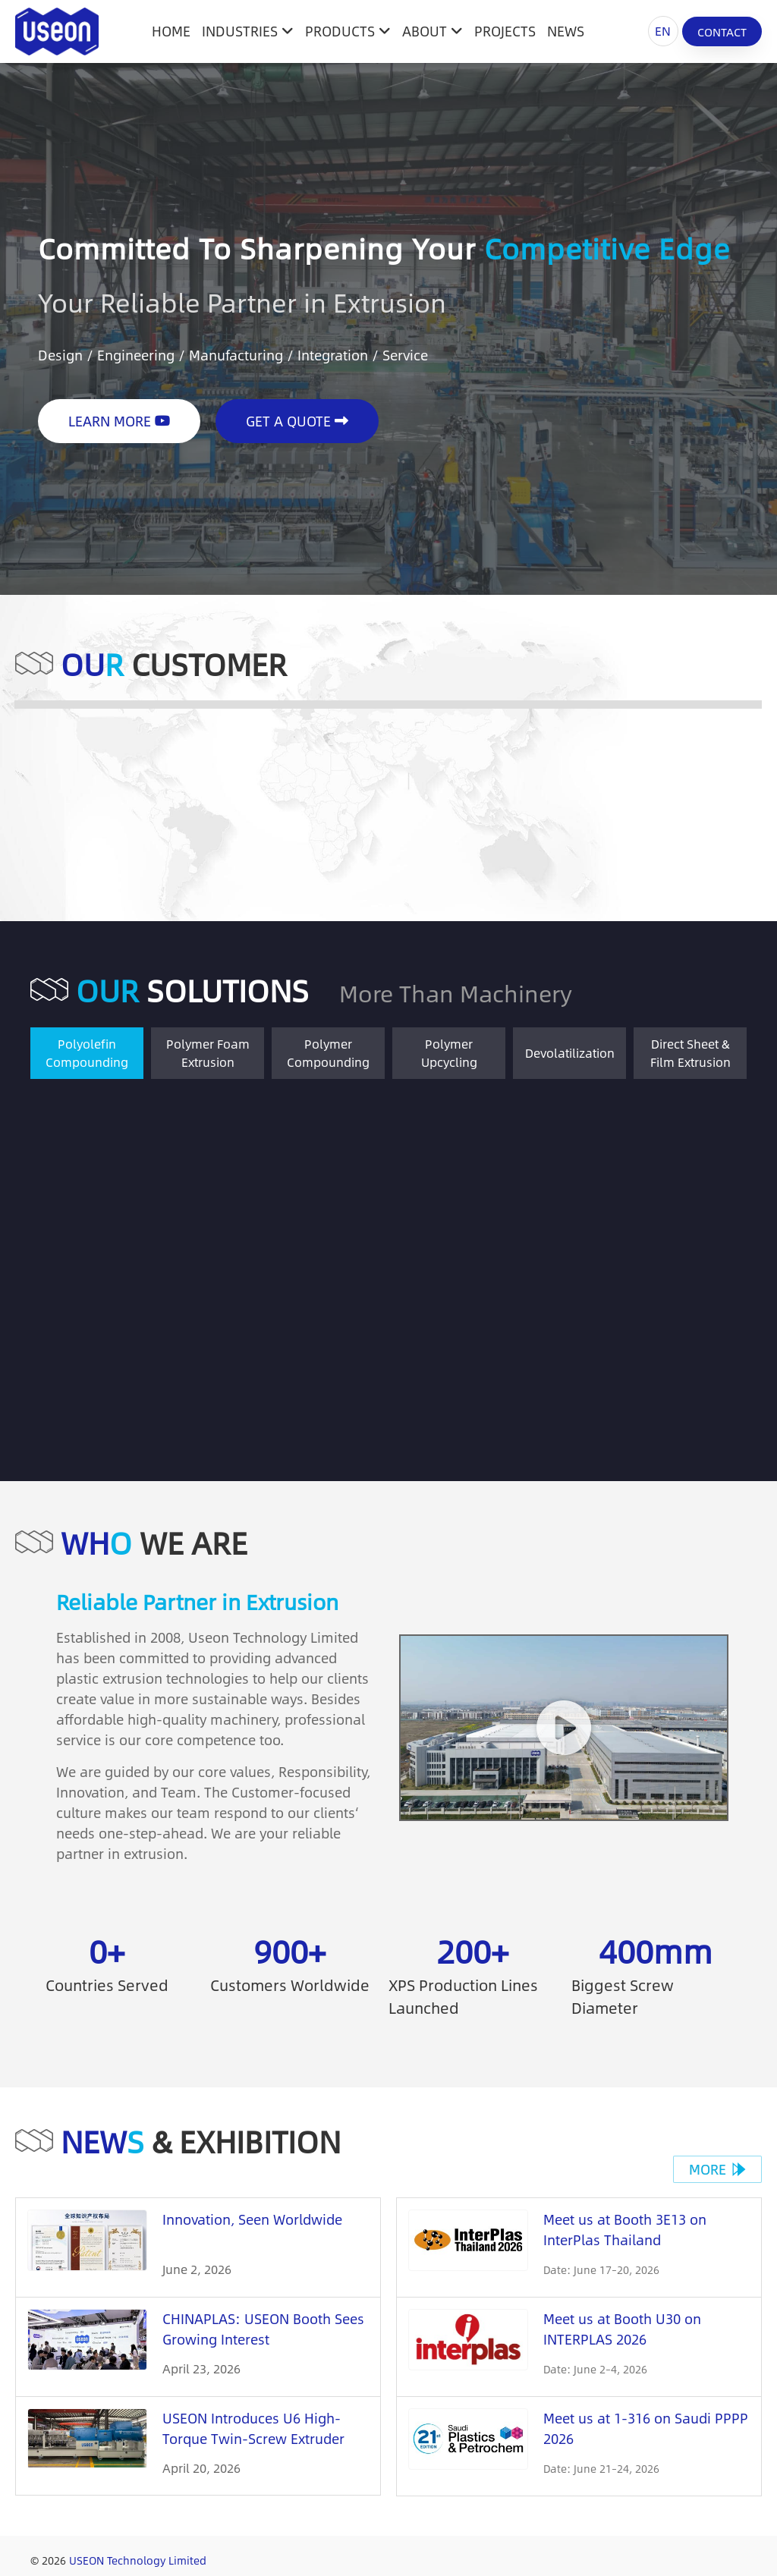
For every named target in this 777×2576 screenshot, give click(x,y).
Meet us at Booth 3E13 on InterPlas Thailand (624, 2229)
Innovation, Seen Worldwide (252, 2219)
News (565, 31)
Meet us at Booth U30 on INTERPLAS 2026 (622, 2329)
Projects (505, 31)
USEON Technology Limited (137, 2560)
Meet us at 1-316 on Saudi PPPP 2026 (645, 2428)
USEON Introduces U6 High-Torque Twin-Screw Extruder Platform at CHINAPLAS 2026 (254, 2439)
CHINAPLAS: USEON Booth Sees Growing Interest (263, 2329)
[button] (563, 1727)
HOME (171, 31)
